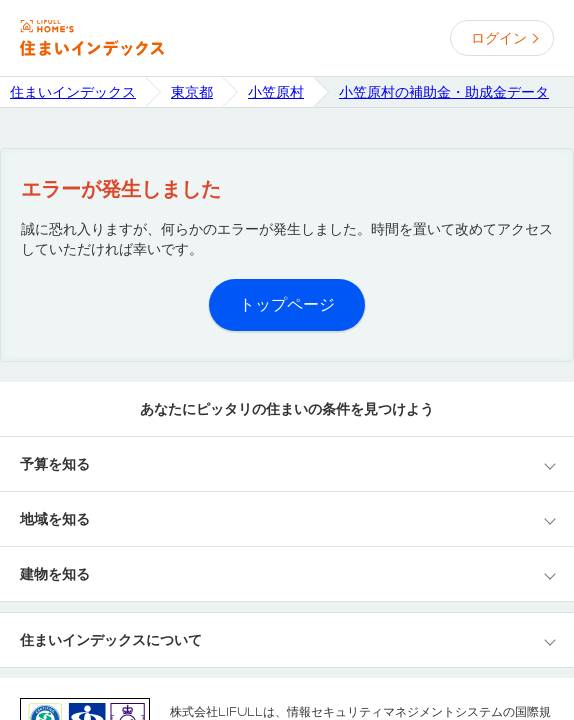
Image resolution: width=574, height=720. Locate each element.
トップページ (287, 304)
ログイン (499, 38)
